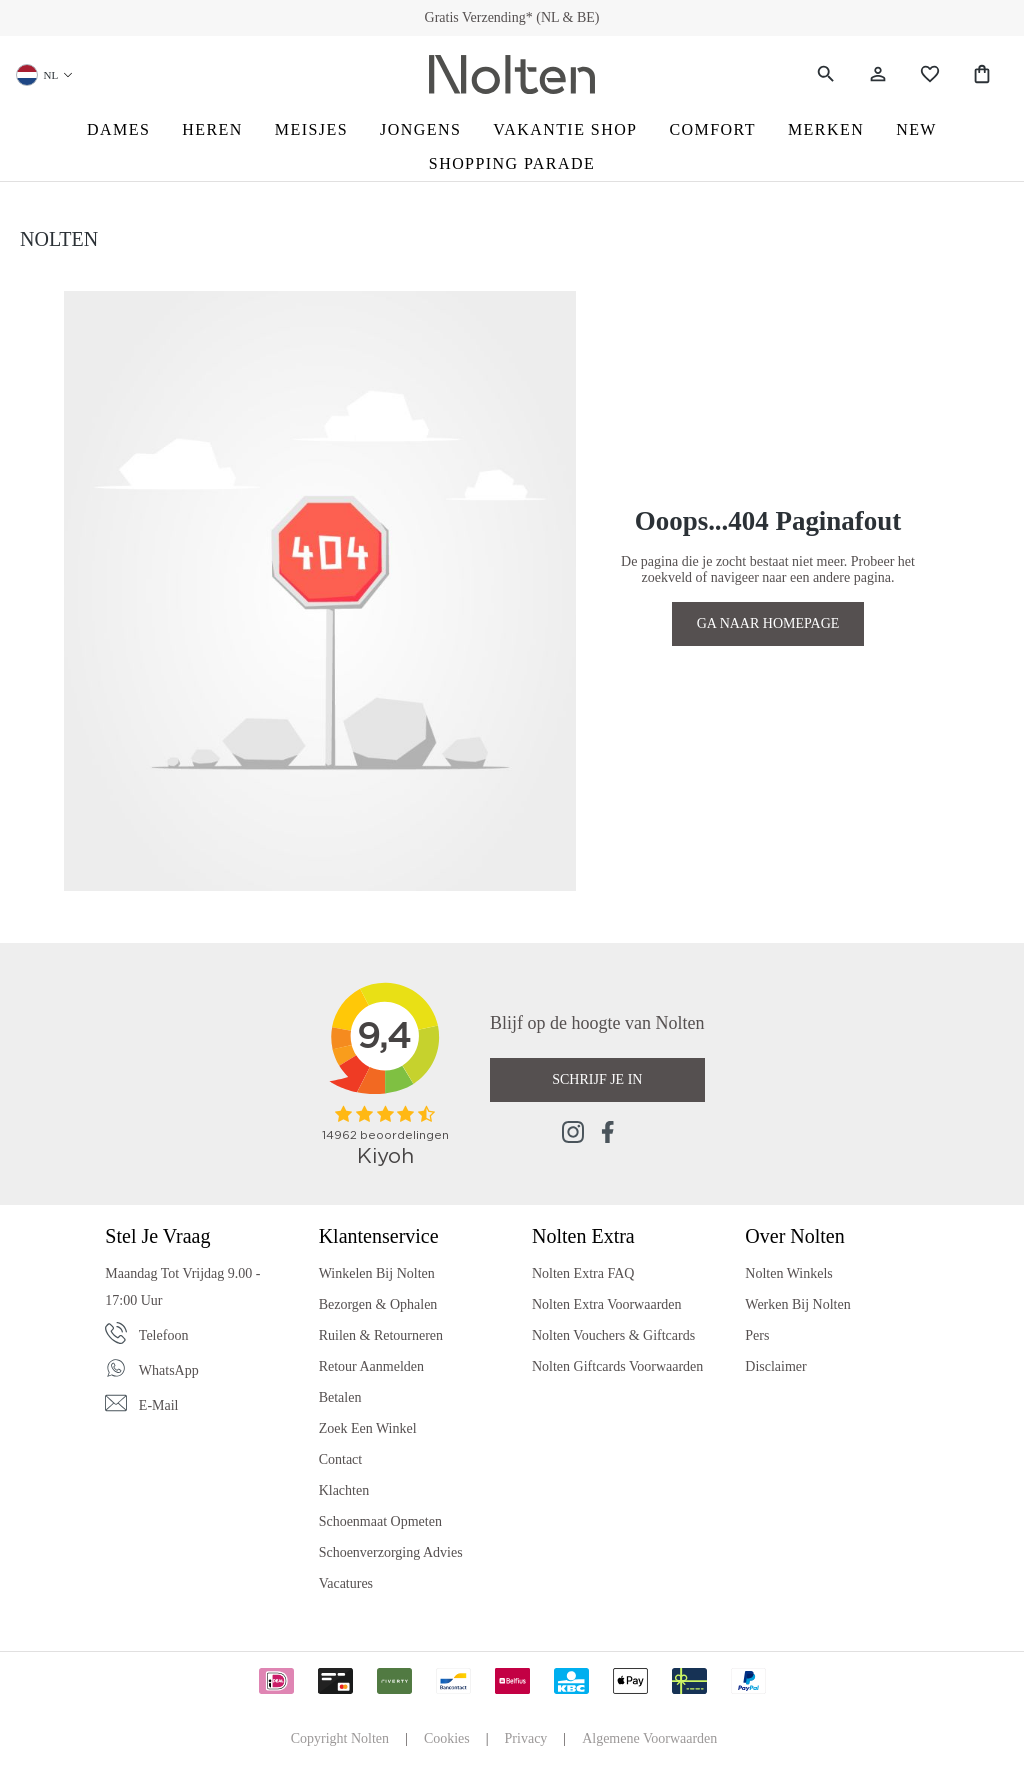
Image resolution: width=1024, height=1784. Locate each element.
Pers (757, 1335)
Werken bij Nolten (797, 1304)
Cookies (447, 1738)
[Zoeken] (826, 74)
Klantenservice (379, 1236)
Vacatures (346, 1583)
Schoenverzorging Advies (391, 1552)
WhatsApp (169, 1370)
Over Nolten (794, 1236)
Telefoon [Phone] (164, 1335)
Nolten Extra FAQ (583, 1273)
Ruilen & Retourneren (381, 1335)
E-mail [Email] (159, 1405)
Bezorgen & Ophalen (378, 1304)
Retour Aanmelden (371, 1366)
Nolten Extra (583, 1236)
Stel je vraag (157, 1236)
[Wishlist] (930, 74)
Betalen (340, 1397)
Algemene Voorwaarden (649, 1738)
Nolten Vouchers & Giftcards (613, 1335)
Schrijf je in (597, 1079)
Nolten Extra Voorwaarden (607, 1304)
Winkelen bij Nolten (377, 1273)
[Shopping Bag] (982, 74)
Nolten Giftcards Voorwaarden (617, 1366)
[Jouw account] (878, 74)
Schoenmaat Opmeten (380, 1521)
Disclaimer (775, 1366)
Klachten (344, 1490)
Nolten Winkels (788, 1273)
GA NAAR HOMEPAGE (768, 623)
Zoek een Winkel (368, 1428)
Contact (341, 1459)
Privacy (526, 1738)
